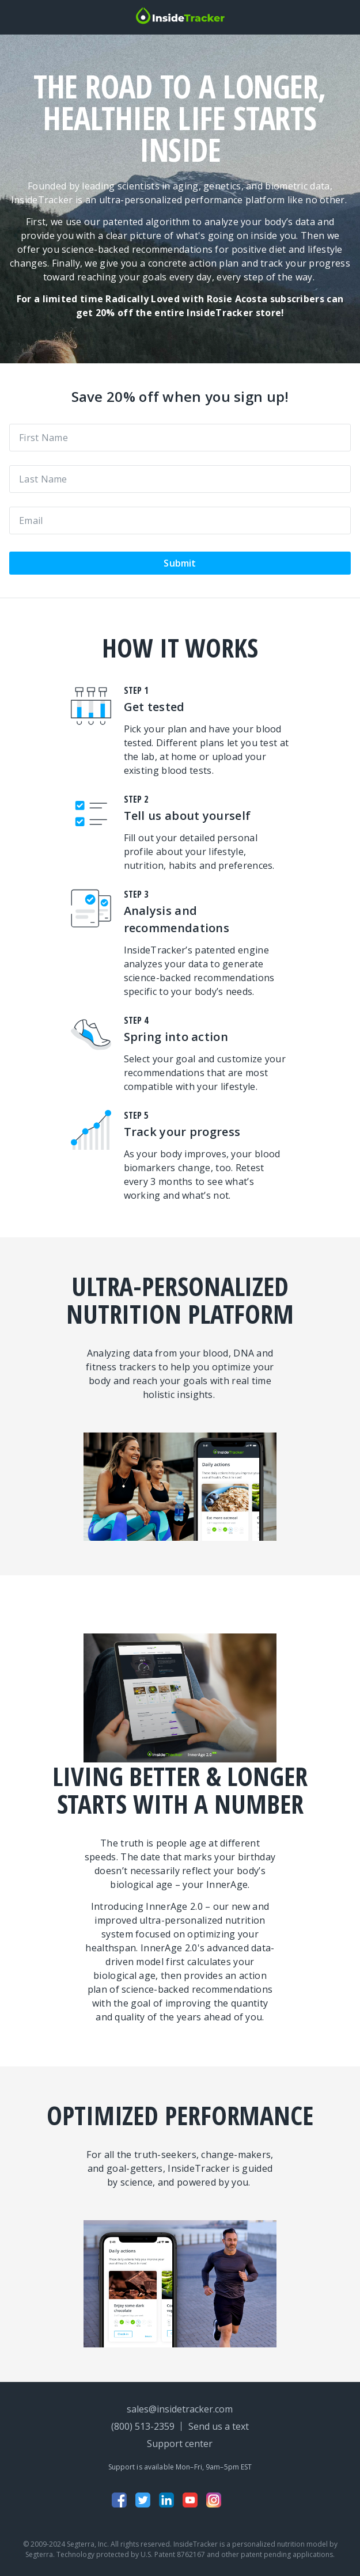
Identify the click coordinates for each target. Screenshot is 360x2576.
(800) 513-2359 (143, 2426)
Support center (180, 2443)
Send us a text (218, 2426)
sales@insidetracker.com (180, 2409)
